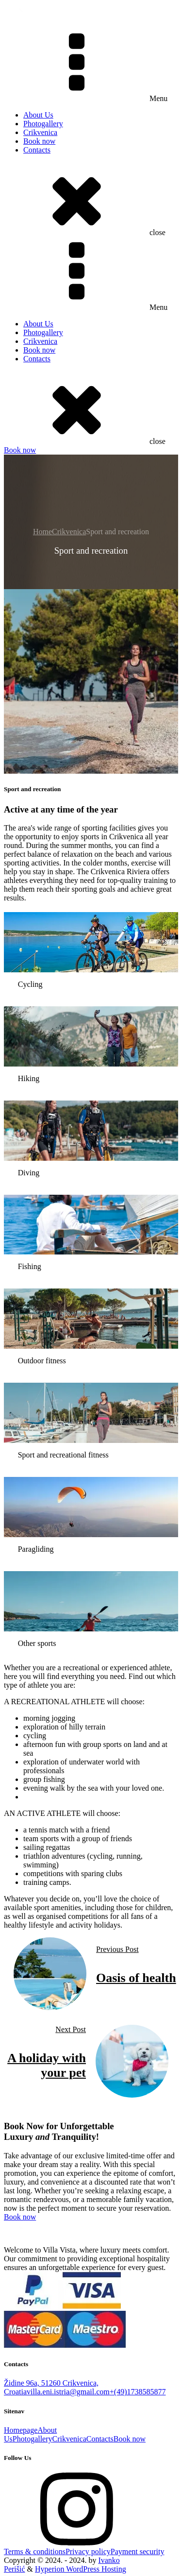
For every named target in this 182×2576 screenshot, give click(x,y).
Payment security (138, 2551)
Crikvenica (40, 132)
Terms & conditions (35, 2551)
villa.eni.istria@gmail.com (68, 2392)
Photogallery (43, 123)
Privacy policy (88, 2551)
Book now (39, 141)
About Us (38, 115)
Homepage (20, 2430)
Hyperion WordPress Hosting (80, 2569)
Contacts (36, 150)
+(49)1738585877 (138, 2392)
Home (42, 531)
